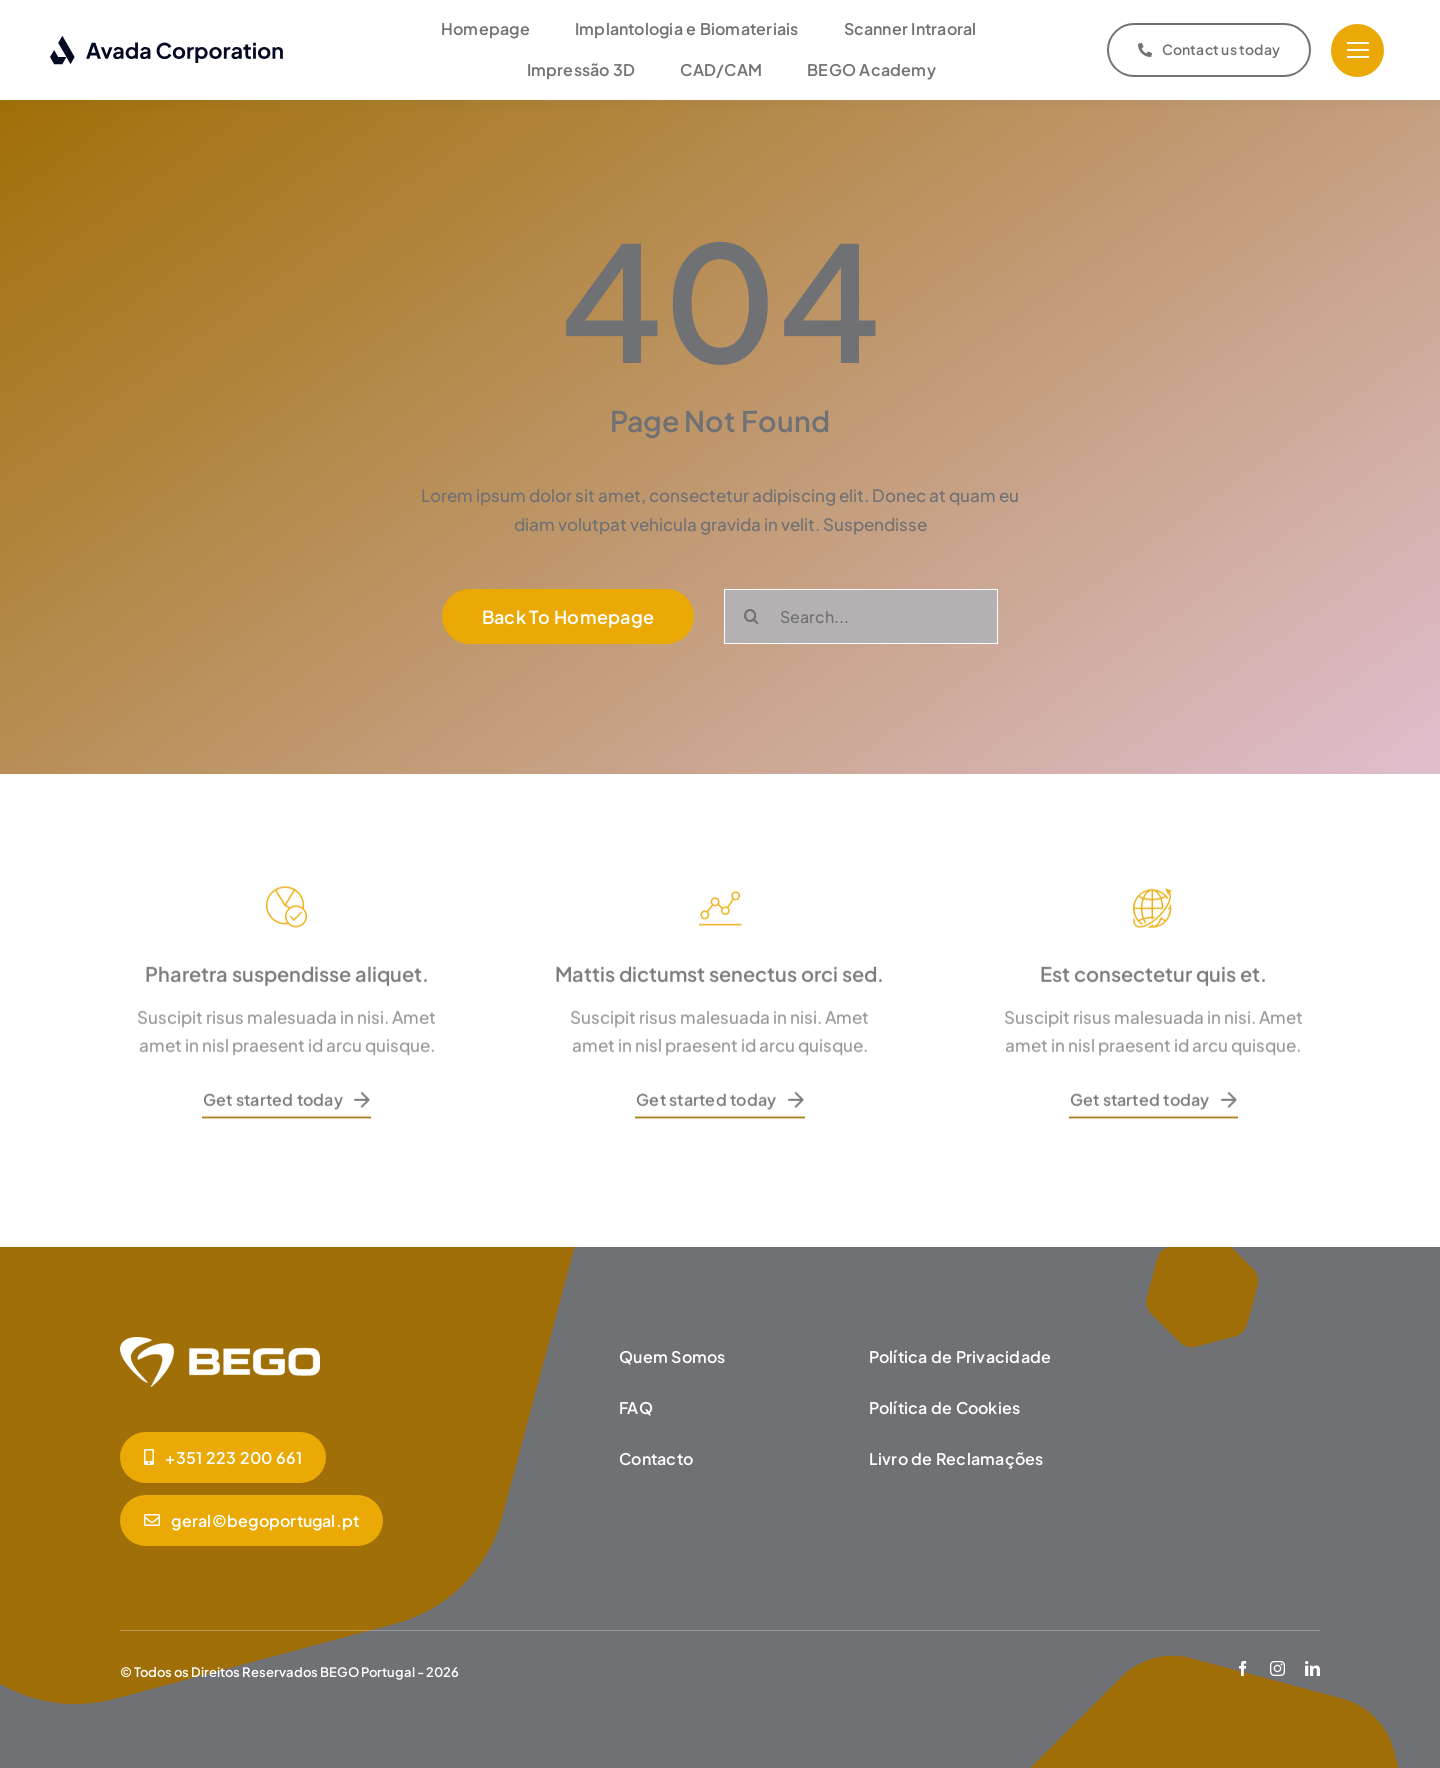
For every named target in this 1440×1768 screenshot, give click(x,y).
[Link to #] (1357, 48)
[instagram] (1277, 1663)
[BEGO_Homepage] (220, 1340)
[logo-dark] (167, 40)
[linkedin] (1312, 1663)
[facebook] (1242, 1663)
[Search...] (861, 611)
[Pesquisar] (751, 611)
